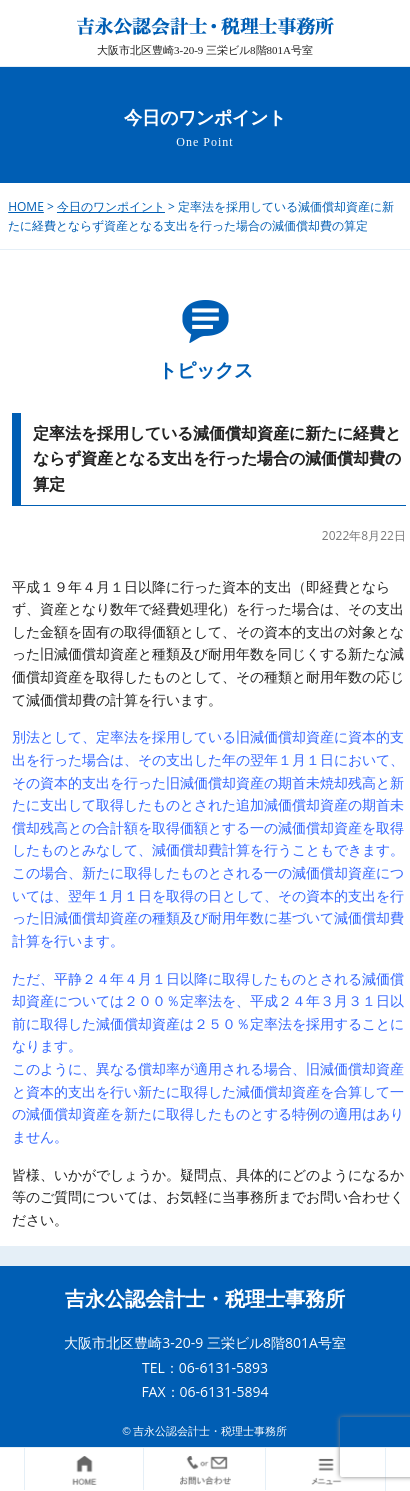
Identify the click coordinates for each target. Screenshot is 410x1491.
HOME (26, 206)
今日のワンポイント (111, 206)
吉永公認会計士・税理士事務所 (205, 1299)
